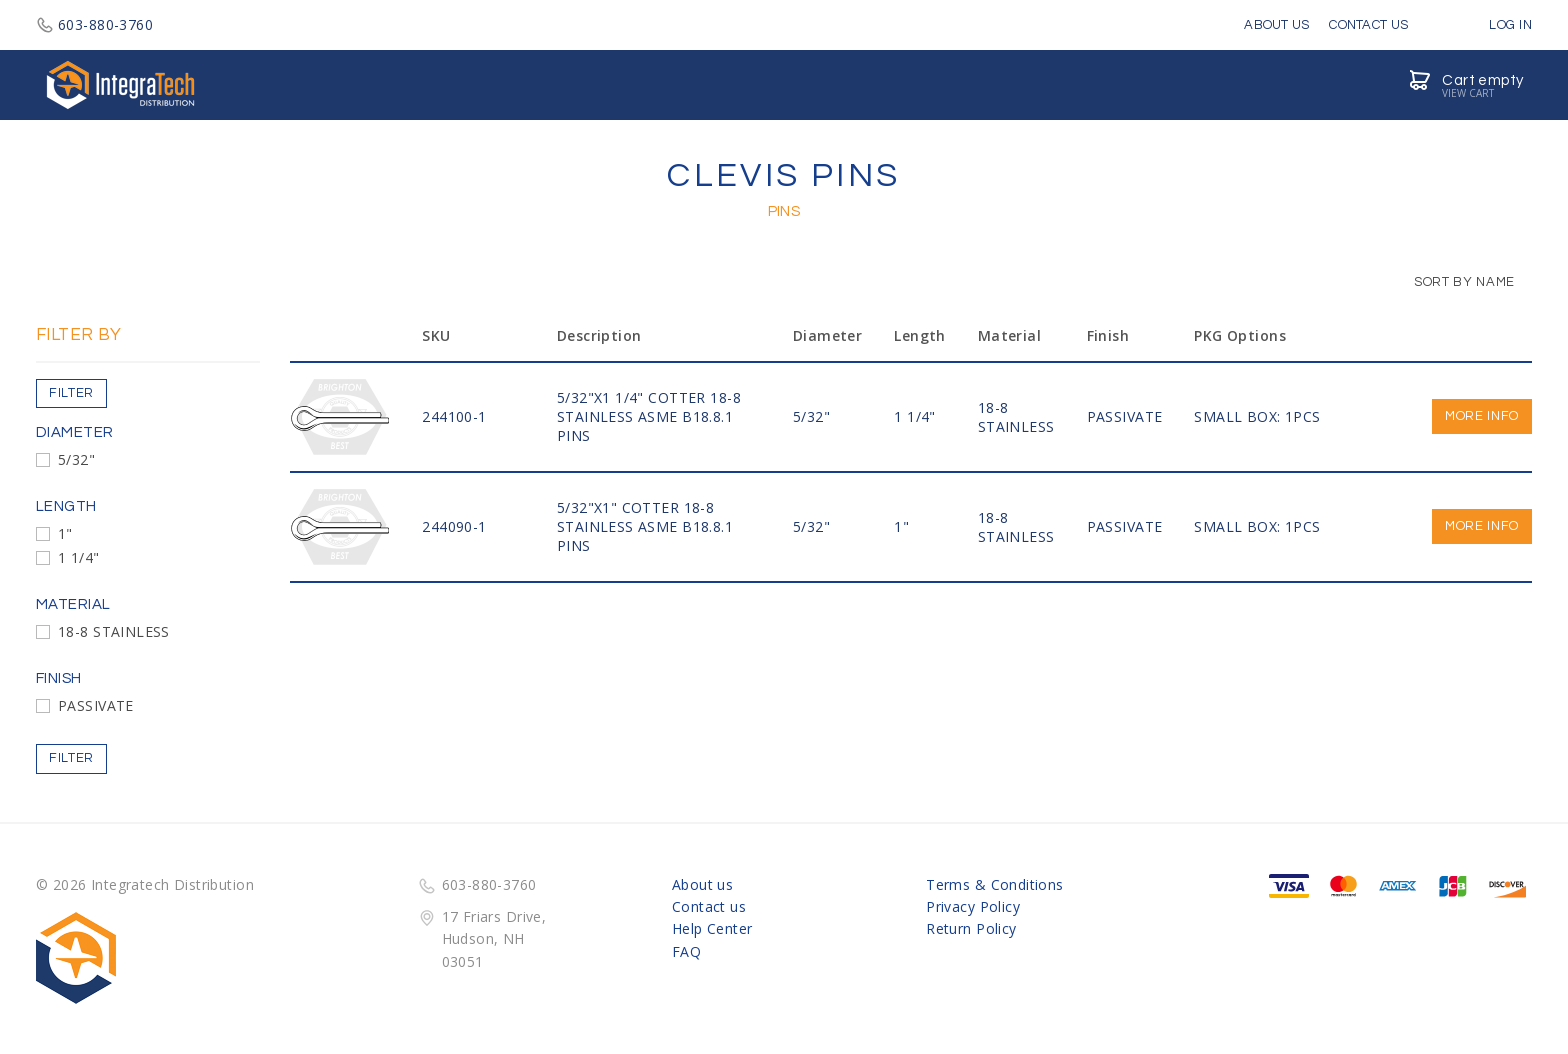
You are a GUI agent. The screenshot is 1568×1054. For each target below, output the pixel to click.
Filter (71, 393)
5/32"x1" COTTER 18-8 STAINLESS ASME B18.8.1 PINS (645, 526)
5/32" (76, 459)
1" (65, 533)
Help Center (712, 928)
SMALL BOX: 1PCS (1257, 416)
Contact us (709, 906)
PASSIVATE (96, 705)
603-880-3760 (94, 24)
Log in (1496, 25)
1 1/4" (79, 557)
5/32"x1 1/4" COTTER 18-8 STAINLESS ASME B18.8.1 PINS (649, 416)
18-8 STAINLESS (114, 631)
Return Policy (971, 928)
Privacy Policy (973, 906)
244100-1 (454, 416)
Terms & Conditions (995, 884)
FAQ (686, 951)
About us (702, 884)
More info (1482, 416)
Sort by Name (1454, 282)
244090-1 (454, 526)
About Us (1276, 25)
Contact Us (1368, 25)
